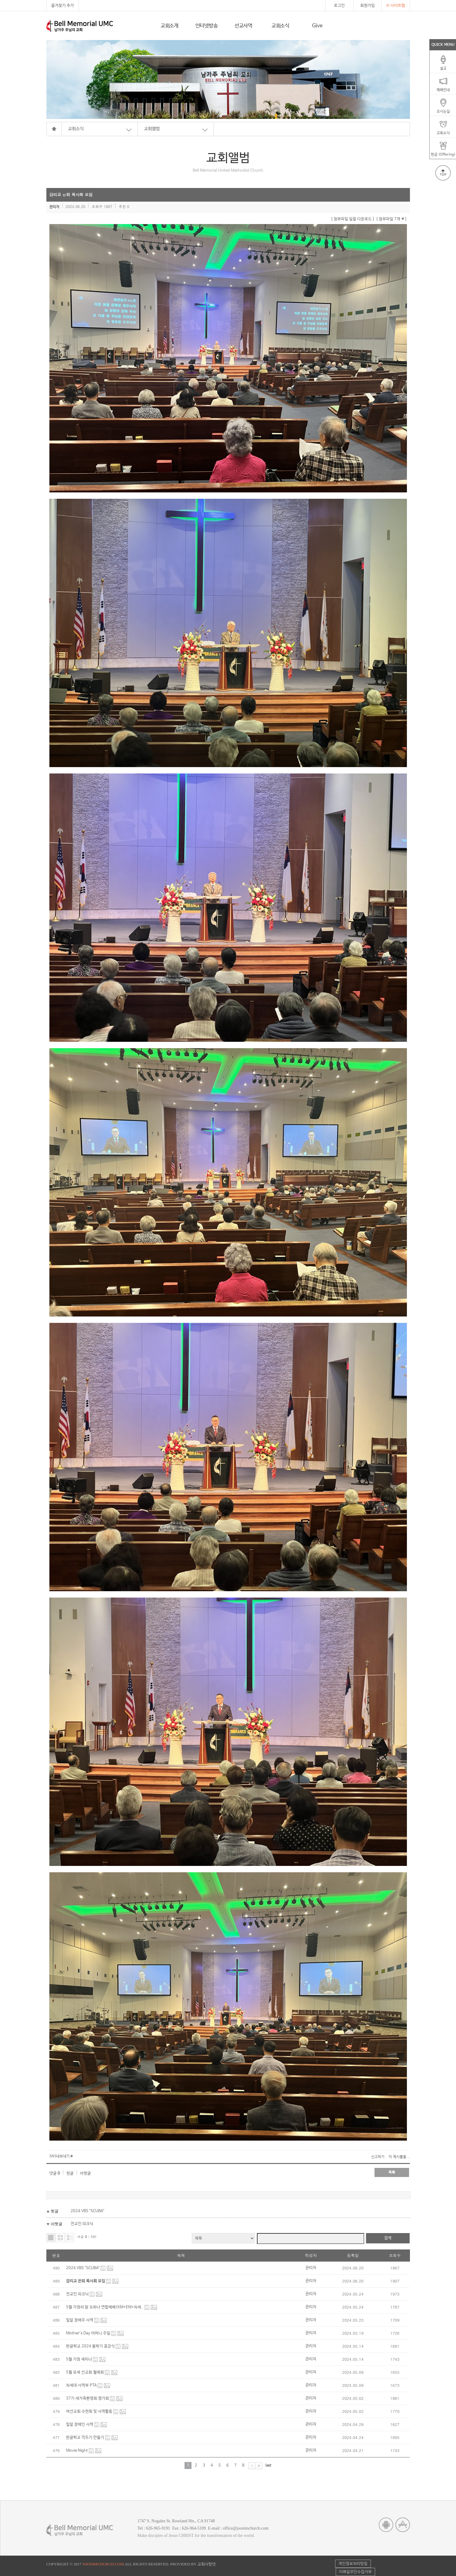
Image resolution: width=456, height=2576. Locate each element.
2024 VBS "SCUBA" (87, 2211)
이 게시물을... (399, 2157)
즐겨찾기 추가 (62, 5)
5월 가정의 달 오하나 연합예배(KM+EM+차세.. (105, 2307)
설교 (443, 66)
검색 (387, 2238)
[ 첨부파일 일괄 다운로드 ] (352, 219)
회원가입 (367, 5)
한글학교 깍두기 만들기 (85, 2437)
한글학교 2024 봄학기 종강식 (91, 2346)
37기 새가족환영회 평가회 (88, 2398)
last (268, 2465)
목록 (391, 2172)
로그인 (339, 5)
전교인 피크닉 (82, 2224)
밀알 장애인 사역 (80, 2424)
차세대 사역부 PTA (82, 2385)
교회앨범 (152, 128)
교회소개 (169, 26)
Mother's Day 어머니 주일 (88, 2333)
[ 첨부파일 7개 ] (391, 219)
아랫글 (85, 2173)
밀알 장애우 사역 (80, 2320)
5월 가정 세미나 (79, 2359)
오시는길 (443, 109)
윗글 (70, 2173)
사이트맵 (395, 5)
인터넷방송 (206, 26)
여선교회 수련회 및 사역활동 (89, 2411)
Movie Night (77, 2450)
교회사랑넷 (207, 2564)
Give (317, 26)
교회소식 (280, 26)
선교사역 (243, 26)
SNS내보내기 (61, 2156)
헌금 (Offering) (443, 152)
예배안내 (443, 88)
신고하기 (377, 2157)
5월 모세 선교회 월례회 (85, 2372)
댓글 (54, 2173)
